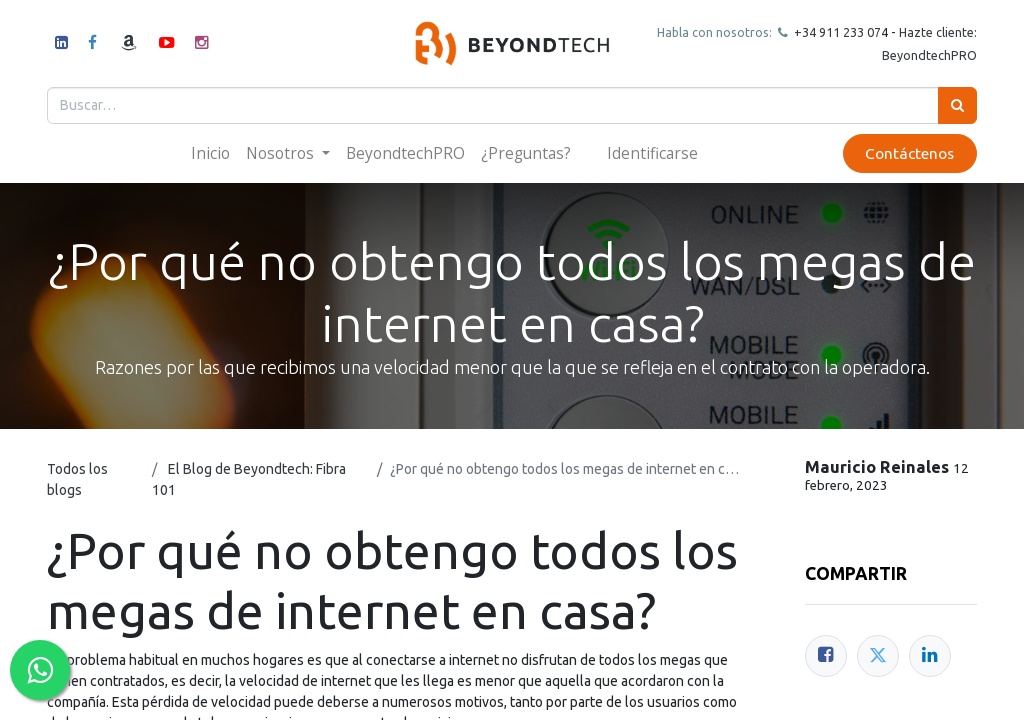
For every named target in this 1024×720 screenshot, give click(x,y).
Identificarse (652, 153)
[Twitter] (878, 656)
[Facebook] (826, 656)
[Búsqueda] (957, 105)
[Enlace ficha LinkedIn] (930, 656)
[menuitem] (210, 153)
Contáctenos (909, 153)
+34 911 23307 (836, 32)
